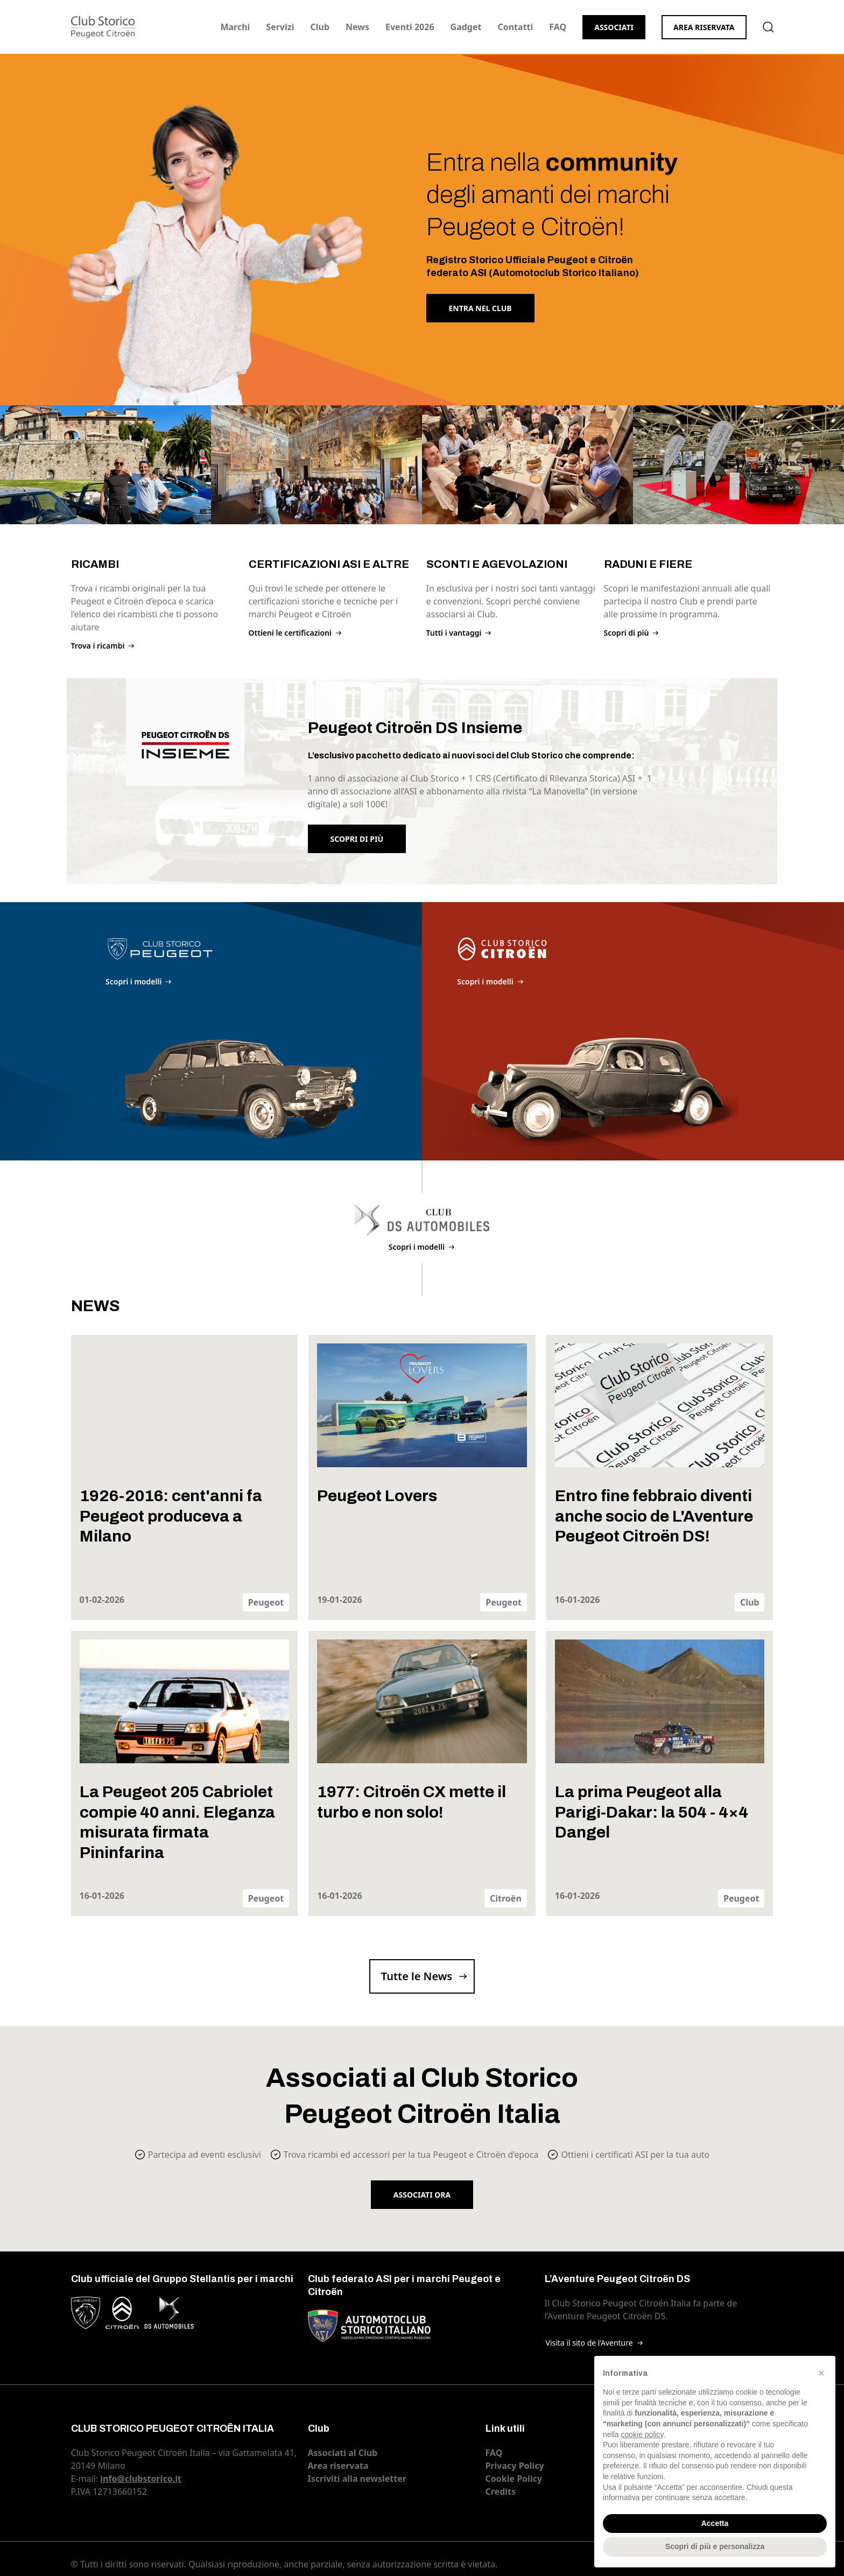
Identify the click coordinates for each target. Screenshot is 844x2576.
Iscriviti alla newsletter (357, 2478)
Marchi (235, 27)
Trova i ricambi (98, 646)
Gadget (466, 27)
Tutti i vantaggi (454, 633)
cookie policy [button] (642, 2434)
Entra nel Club (480, 308)
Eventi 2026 (409, 27)
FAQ (557, 27)
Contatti (515, 27)
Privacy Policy (515, 2466)
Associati (614, 27)
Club (319, 27)
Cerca (768, 27)
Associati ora (422, 2195)
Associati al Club (343, 2453)
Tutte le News (416, 1976)
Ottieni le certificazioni (290, 633)
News (357, 27)
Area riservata (703, 27)
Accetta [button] (715, 2523)
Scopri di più (626, 633)
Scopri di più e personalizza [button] (714, 2546)
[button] (821, 2373)
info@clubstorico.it (140, 2478)
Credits (501, 2491)
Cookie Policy (514, 2478)
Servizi (280, 27)
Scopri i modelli (133, 981)
